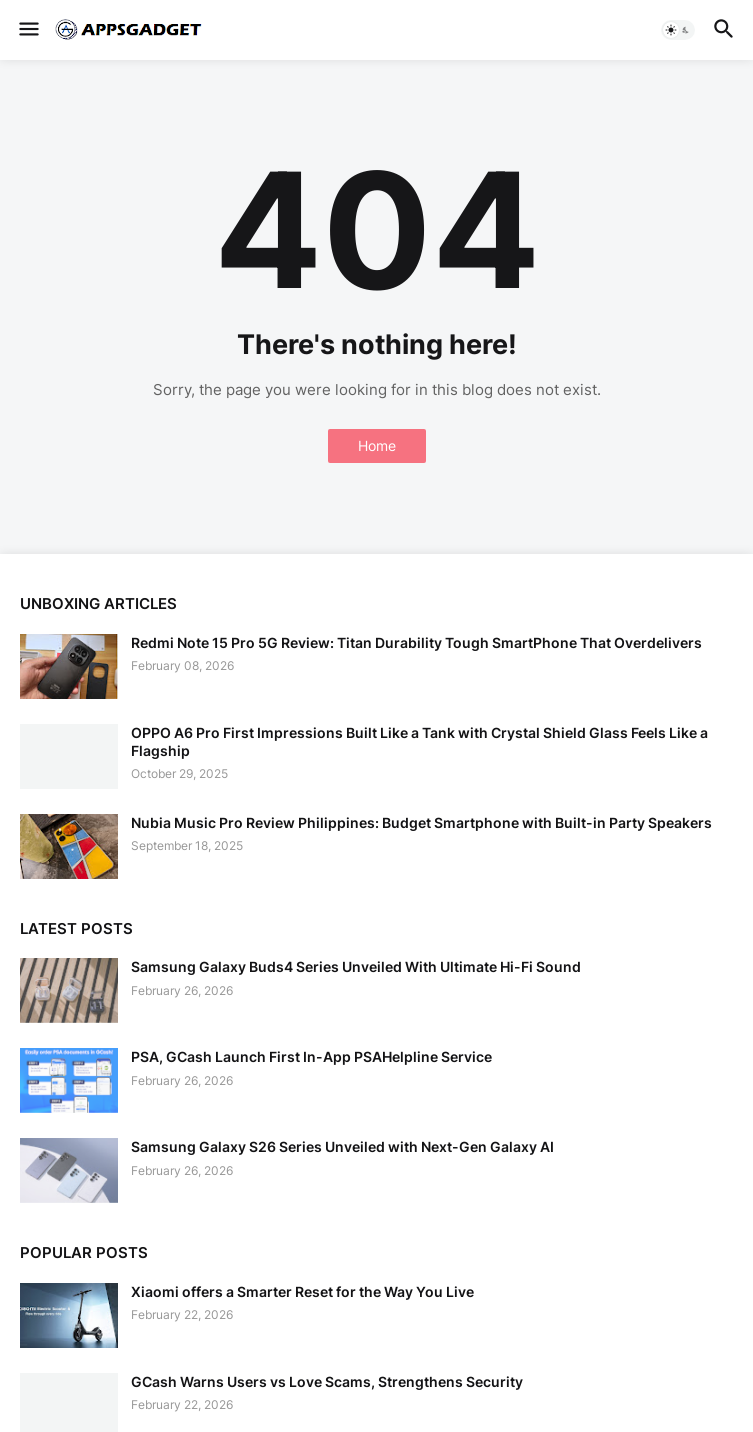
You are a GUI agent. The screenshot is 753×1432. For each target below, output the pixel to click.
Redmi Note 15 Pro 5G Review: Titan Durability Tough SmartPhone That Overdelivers (416, 642)
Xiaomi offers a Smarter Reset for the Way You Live (302, 1291)
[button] (27, 30)
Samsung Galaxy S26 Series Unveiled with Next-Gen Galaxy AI (342, 1146)
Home (377, 445)
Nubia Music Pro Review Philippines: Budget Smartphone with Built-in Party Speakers (421, 822)
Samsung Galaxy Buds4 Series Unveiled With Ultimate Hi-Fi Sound (356, 966)
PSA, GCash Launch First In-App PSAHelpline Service (311, 1056)
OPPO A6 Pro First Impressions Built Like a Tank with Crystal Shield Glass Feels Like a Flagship (419, 741)
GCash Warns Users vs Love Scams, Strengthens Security (327, 1381)
